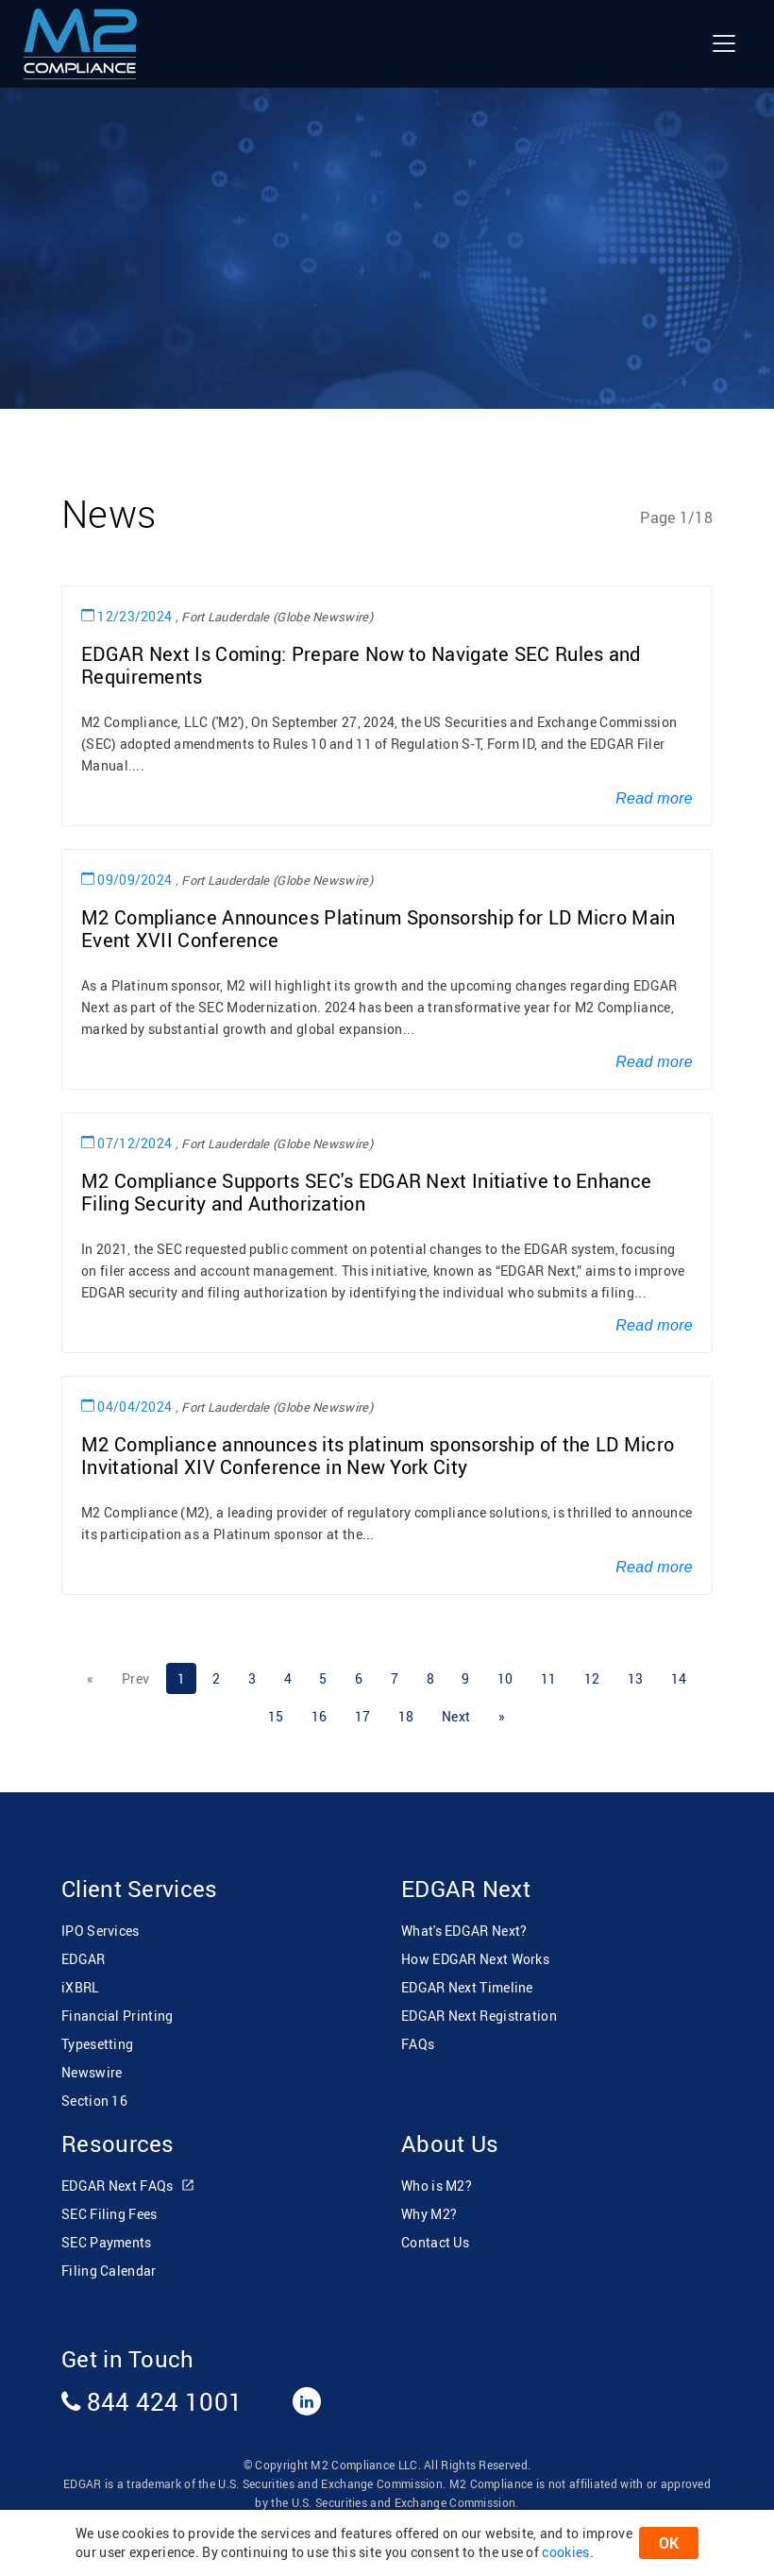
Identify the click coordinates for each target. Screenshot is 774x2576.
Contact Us (435, 2242)
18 (406, 1716)
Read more (654, 798)
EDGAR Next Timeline (467, 1987)
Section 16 (94, 2101)
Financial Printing (117, 2016)
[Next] (455, 1717)
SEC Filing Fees (109, 2214)
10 (505, 1678)
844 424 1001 (152, 2401)
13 (636, 1678)
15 (276, 1716)
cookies (565, 2552)
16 (319, 1716)
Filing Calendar (109, 2270)
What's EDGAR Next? (464, 1931)
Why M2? (429, 2214)
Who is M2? (436, 2186)
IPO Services (100, 1931)
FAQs (417, 2044)
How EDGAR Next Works (475, 1959)
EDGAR (83, 1959)
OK (669, 2543)
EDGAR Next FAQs (128, 2186)
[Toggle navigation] (724, 43)
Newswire (91, 2072)
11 (549, 1678)
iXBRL (80, 1987)
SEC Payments (106, 2242)
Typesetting (97, 2044)
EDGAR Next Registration (479, 2016)
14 (679, 1678)
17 (363, 1716)
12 (592, 1678)
